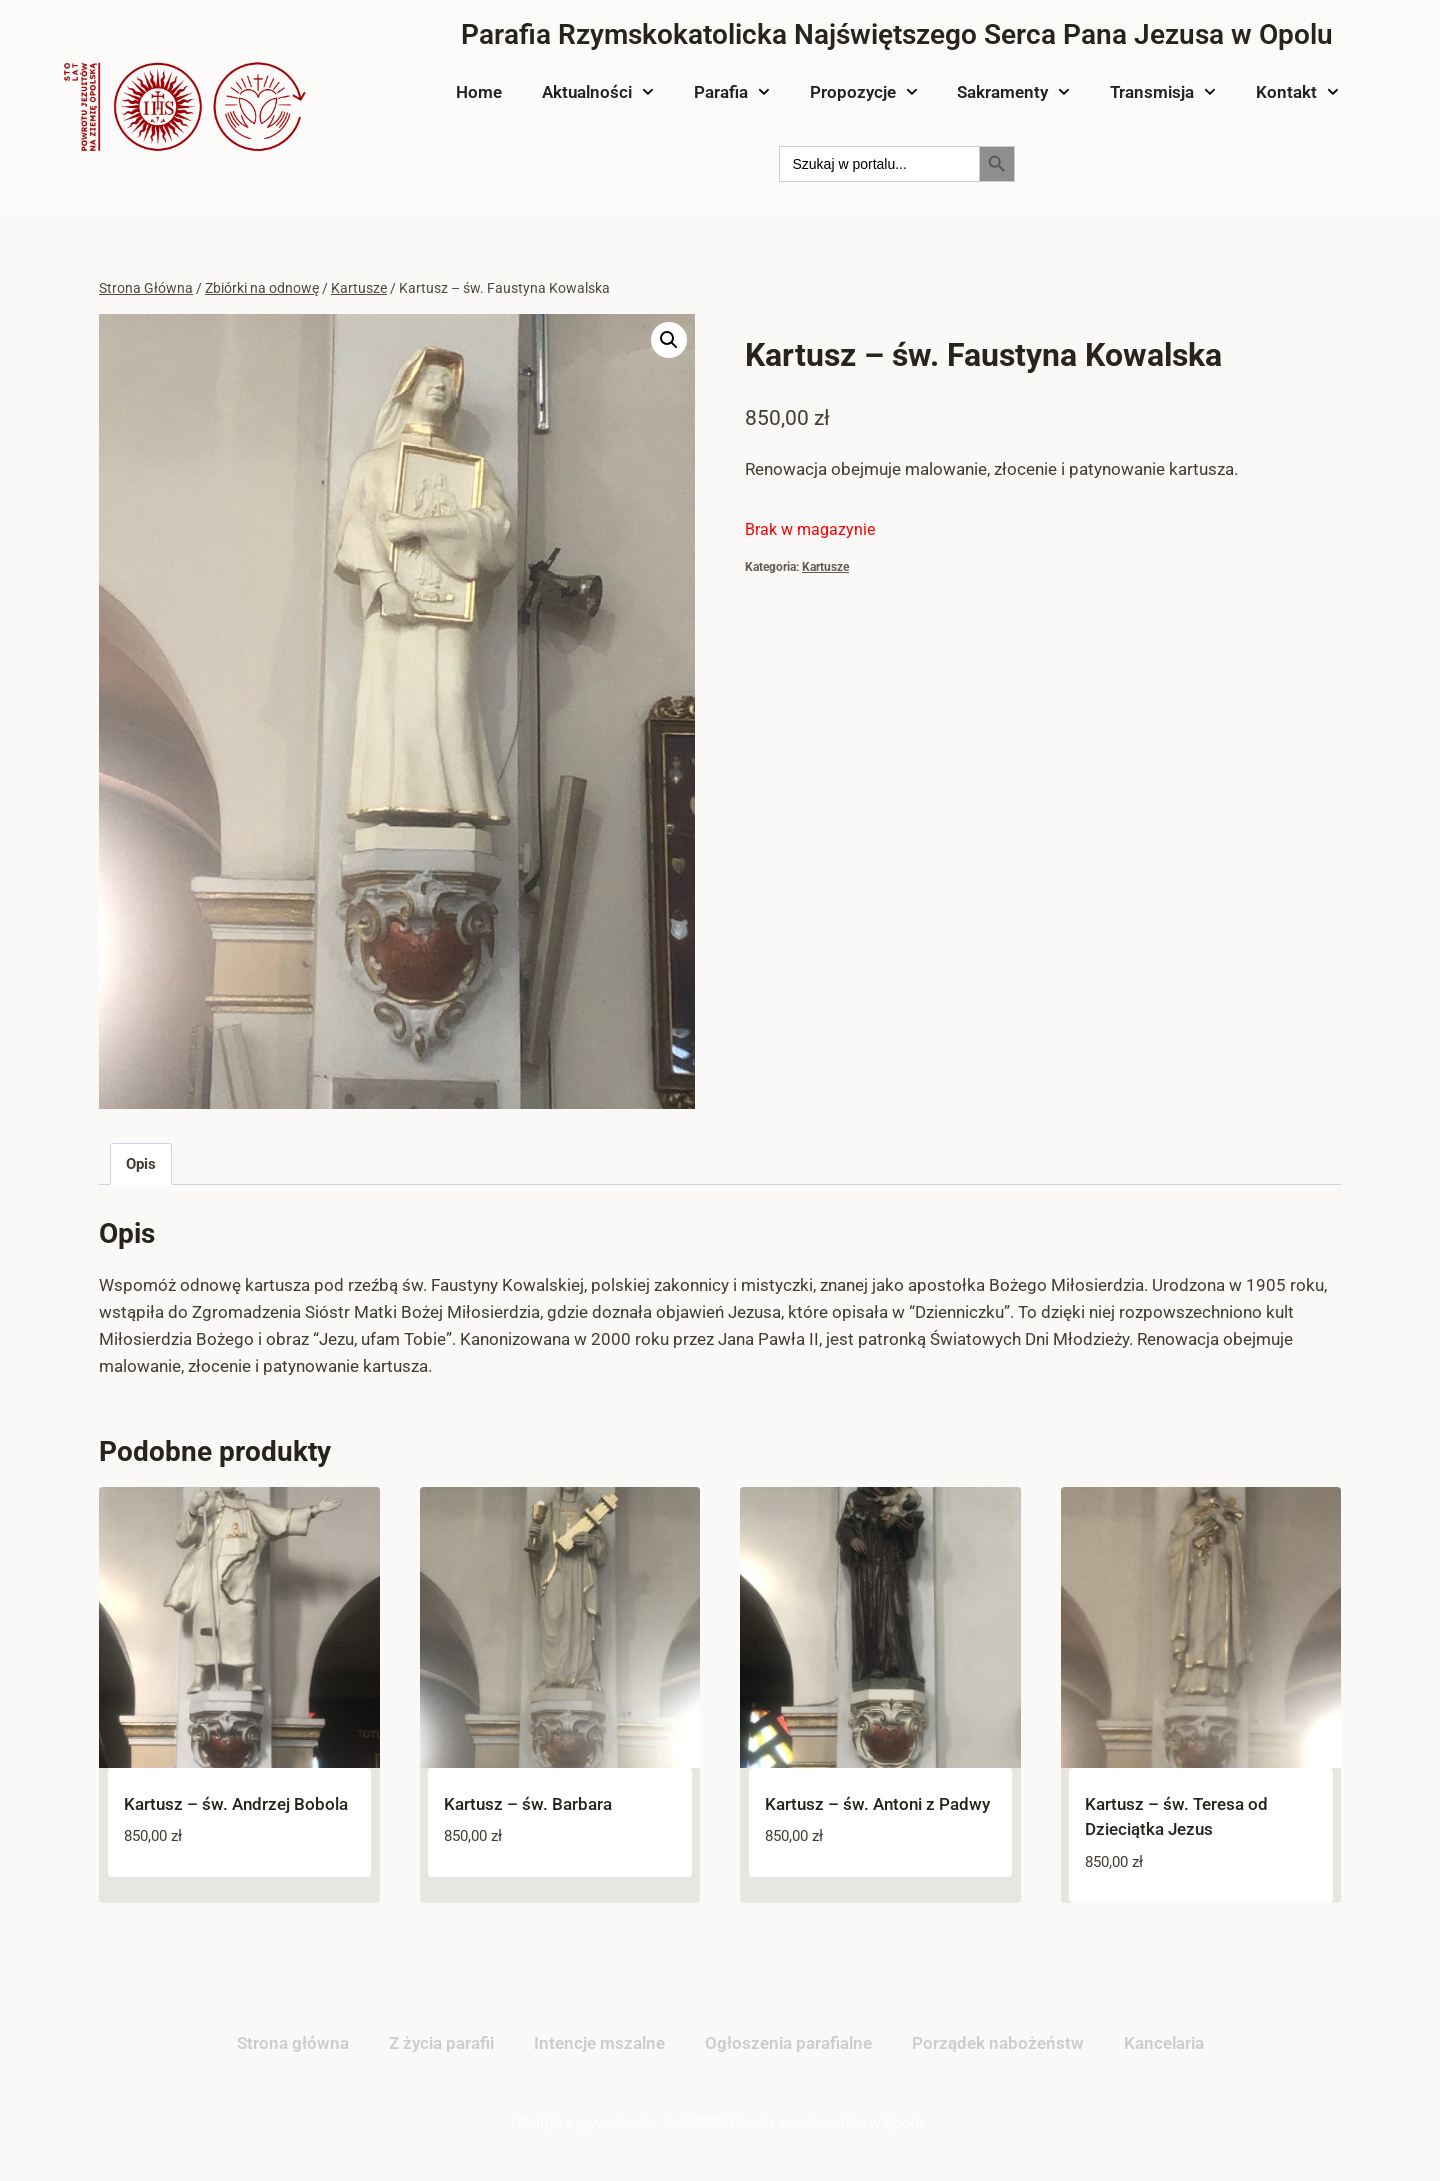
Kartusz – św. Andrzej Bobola (236, 1804)
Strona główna (293, 2043)
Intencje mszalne (599, 2043)
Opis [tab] (141, 1164)
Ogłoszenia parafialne (788, 2043)
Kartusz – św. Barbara (528, 1804)
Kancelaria (1164, 2043)
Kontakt (1297, 92)
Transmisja (1163, 92)
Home (479, 92)
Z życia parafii (441, 2043)
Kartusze (825, 567)
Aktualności (598, 92)
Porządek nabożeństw (998, 2043)
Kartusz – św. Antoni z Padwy (877, 1804)
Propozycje (864, 92)
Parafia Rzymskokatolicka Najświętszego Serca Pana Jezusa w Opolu (897, 34)
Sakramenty (1013, 92)
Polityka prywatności (587, 2123)
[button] (669, 340)
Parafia (732, 92)
